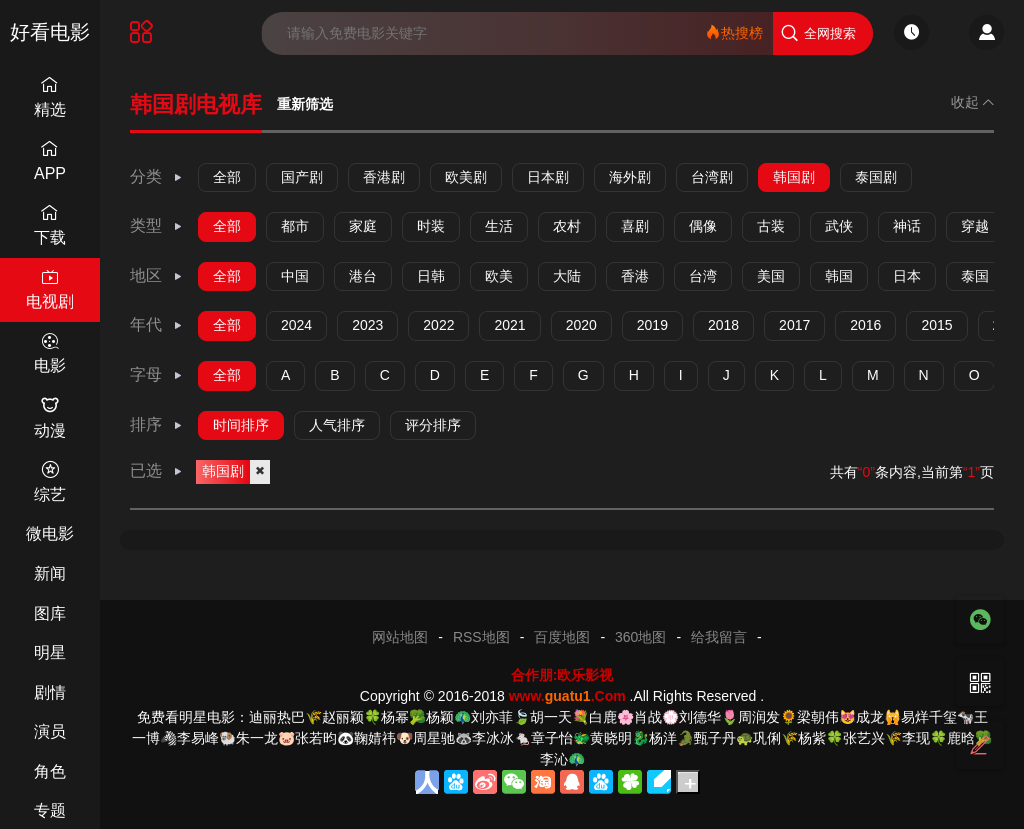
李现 (916, 738)
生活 (499, 226)
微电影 (50, 533)
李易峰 (198, 738)
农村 (567, 226)
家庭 (363, 226)
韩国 (839, 276)
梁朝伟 (818, 717)
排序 (157, 424)
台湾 (703, 276)
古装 (771, 226)
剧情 (50, 692)
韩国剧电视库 (196, 104)
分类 (157, 176)
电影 (50, 353)
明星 (50, 652)
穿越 (975, 226)
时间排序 (241, 425)
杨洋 (663, 738)
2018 (723, 325)
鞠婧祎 (375, 738)
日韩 (431, 276)
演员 (50, 731)
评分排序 (433, 425)
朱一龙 (257, 738)
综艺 (50, 481)
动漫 (50, 417)
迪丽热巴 (277, 717)
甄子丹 (715, 738)
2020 (581, 325)
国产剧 (302, 177)
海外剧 (630, 177)
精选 (50, 96)
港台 (363, 276)
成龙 (870, 717)
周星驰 (434, 738)
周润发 (759, 717)
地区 (157, 275)
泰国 (975, 276)
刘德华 (700, 717)
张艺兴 (864, 738)
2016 (865, 325)
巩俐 (767, 738)
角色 (50, 771)
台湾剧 (712, 177)
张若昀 (316, 738)
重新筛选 (305, 104)
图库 (50, 613)
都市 (295, 226)
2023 (367, 325)
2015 (936, 325)
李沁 (554, 759)
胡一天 (551, 717)
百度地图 (562, 637)
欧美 (499, 276)
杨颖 (440, 717)
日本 (907, 276)
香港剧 (384, 177)
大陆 (567, 276)
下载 (50, 224)
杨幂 (395, 717)
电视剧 (50, 289)
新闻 (50, 573)
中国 (295, 276)
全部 (227, 177)
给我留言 (719, 637)
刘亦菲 (492, 717)
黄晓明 (611, 738)
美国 (771, 276)
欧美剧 (466, 177)
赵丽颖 (343, 717)
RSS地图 (481, 637)
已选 (157, 470)
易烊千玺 (929, 717)
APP (50, 160)
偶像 (703, 226)
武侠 (839, 226)
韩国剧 (794, 177)
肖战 (648, 717)
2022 (438, 325)
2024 (296, 325)
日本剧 (548, 177)
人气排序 (337, 425)
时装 (431, 226)
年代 (157, 324)
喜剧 (635, 226)
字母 (157, 374)
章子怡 (552, 738)
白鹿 (603, 717)
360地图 (640, 637)
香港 (635, 276)
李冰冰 (493, 738)
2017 (794, 325)
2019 (652, 325)
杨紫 (812, 738)
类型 (157, 225)
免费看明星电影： (193, 717)
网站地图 (400, 637)
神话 (907, 226)
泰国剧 (876, 177)
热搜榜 (734, 32)
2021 (509, 325)
